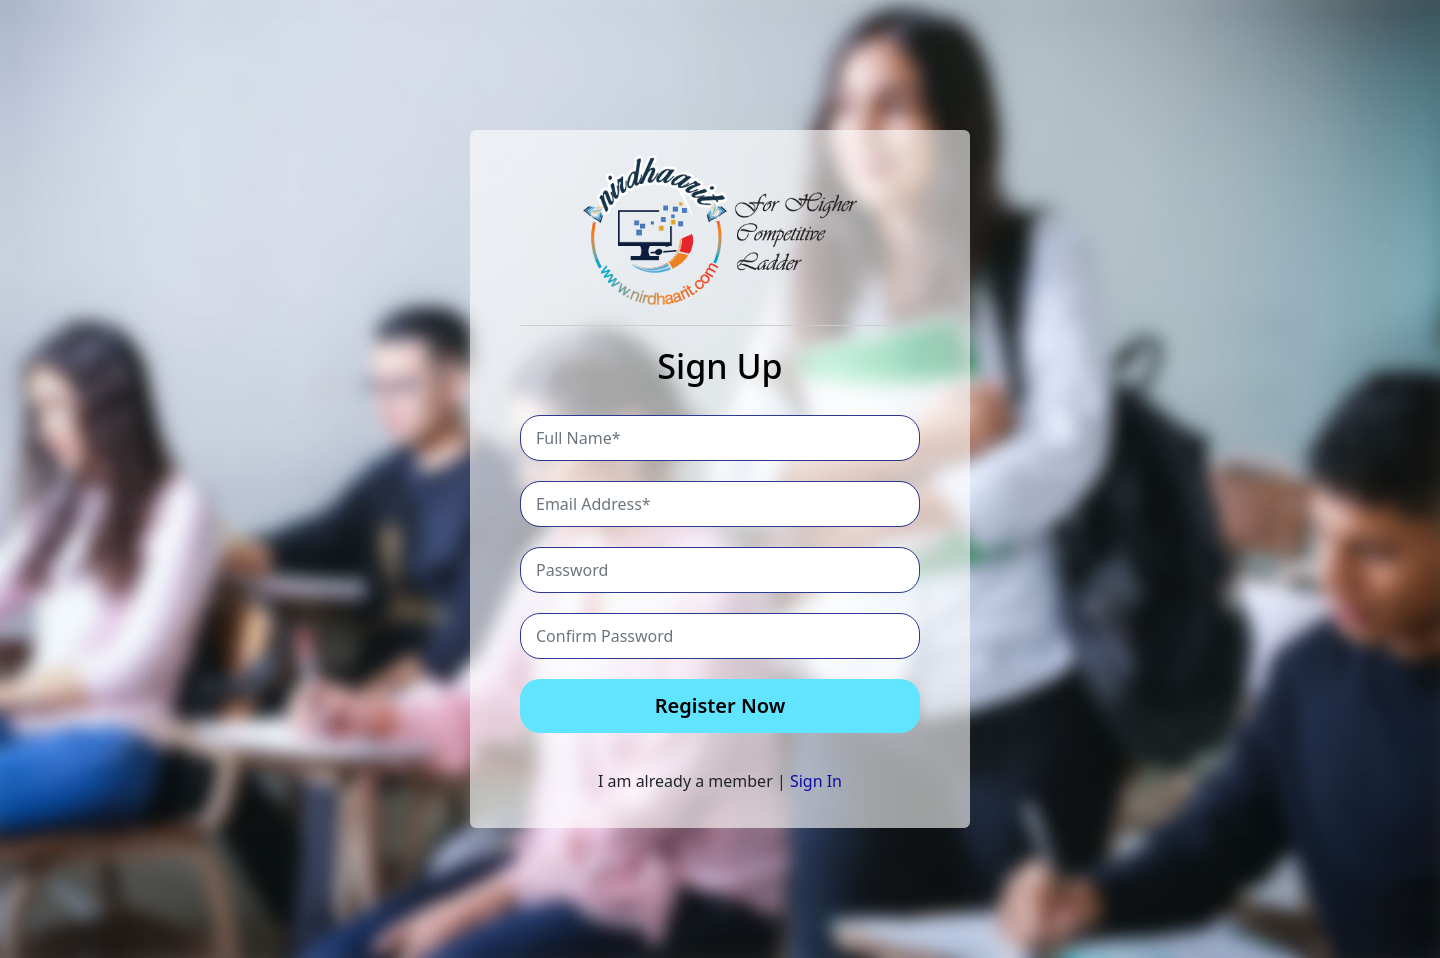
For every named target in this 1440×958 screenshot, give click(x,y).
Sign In (816, 781)
